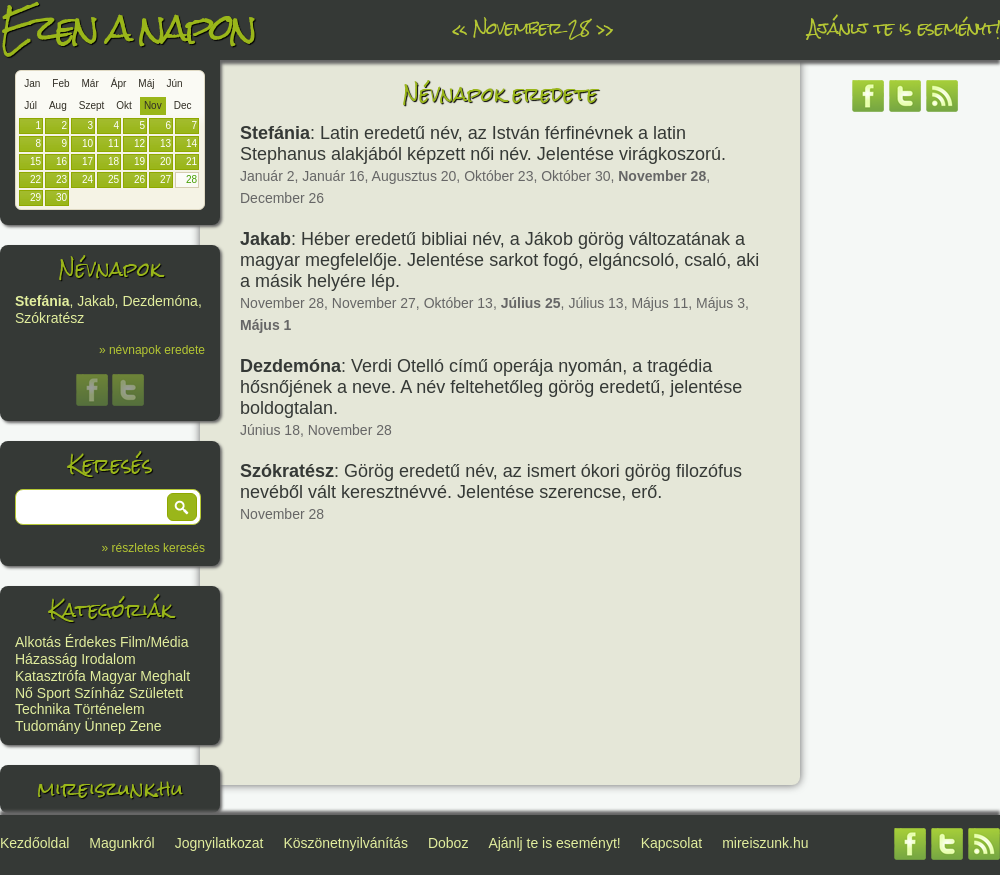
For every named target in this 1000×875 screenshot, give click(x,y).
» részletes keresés (153, 548)
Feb (60, 83)
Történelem (109, 709)
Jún (174, 83)
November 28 (531, 27)
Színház (99, 693)
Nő (24, 693)
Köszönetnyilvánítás (345, 843)
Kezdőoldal (34, 843)
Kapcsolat (671, 843)
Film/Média (154, 642)
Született (156, 693)
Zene (146, 726)
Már (90, 83)
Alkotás (38, 642)
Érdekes (90, 642)
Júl (30, 105)
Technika (42, 709)
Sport (53, 693)
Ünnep (105, 726)
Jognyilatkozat (219, 843)
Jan (32, 83)
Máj (146, 83)
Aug (58, 105)
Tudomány (48, 726)
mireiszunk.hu (110, 788)
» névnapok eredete (152, 350)
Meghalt (165, 676)
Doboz (448, 843)
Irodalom (108, 659)
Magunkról (121, 843)
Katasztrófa (50, 676)
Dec (183, 105)
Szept (92, 105)
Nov (153, 105)
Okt (124, 105)
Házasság (46, 659)
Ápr (119, 83)
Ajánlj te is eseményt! (904, 27)
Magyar (113, 676)
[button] (182, 507)
